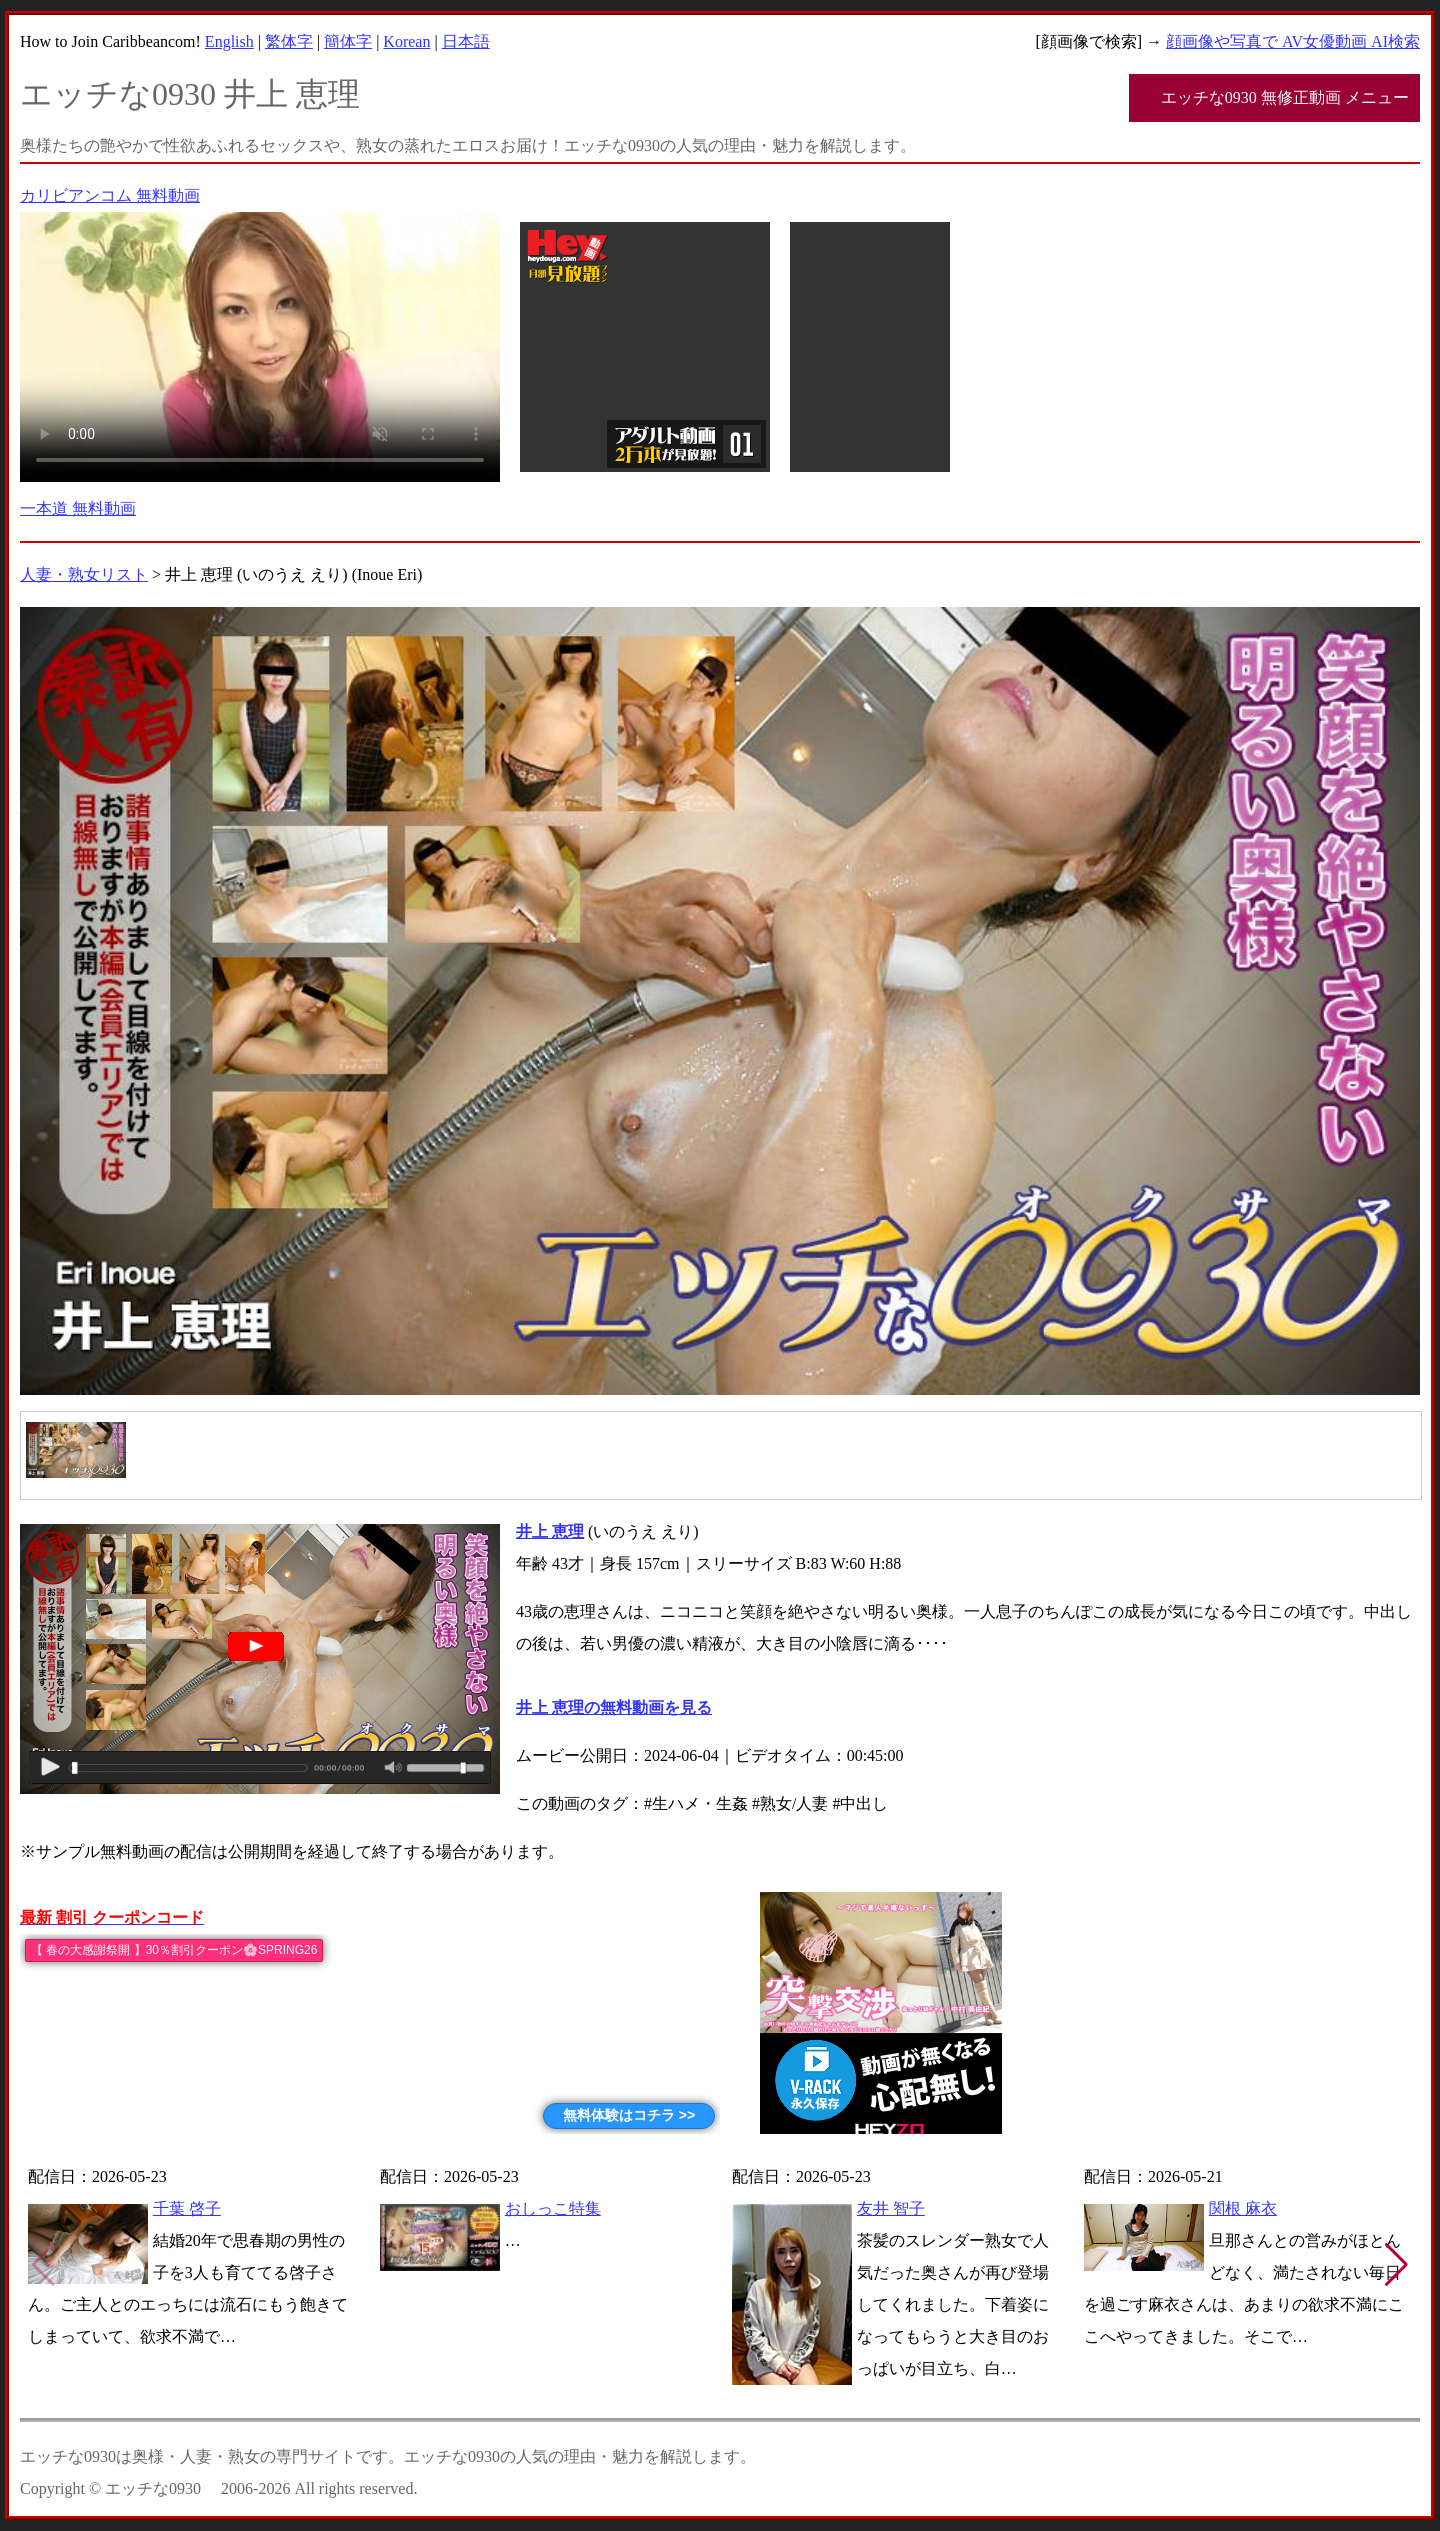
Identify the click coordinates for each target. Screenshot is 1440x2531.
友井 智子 (891, 2208)
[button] (1396, 2265)
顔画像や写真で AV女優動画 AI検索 (1293, 41)
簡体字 (348, 41)
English (229, 41)
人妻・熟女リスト (84, 574)
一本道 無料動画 (78, 508)
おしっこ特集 (553, 2208)
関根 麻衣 (1243, 2208)
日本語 (466, 41)
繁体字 (289, 41)
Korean (406, 41)
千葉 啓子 (187, 2208)
